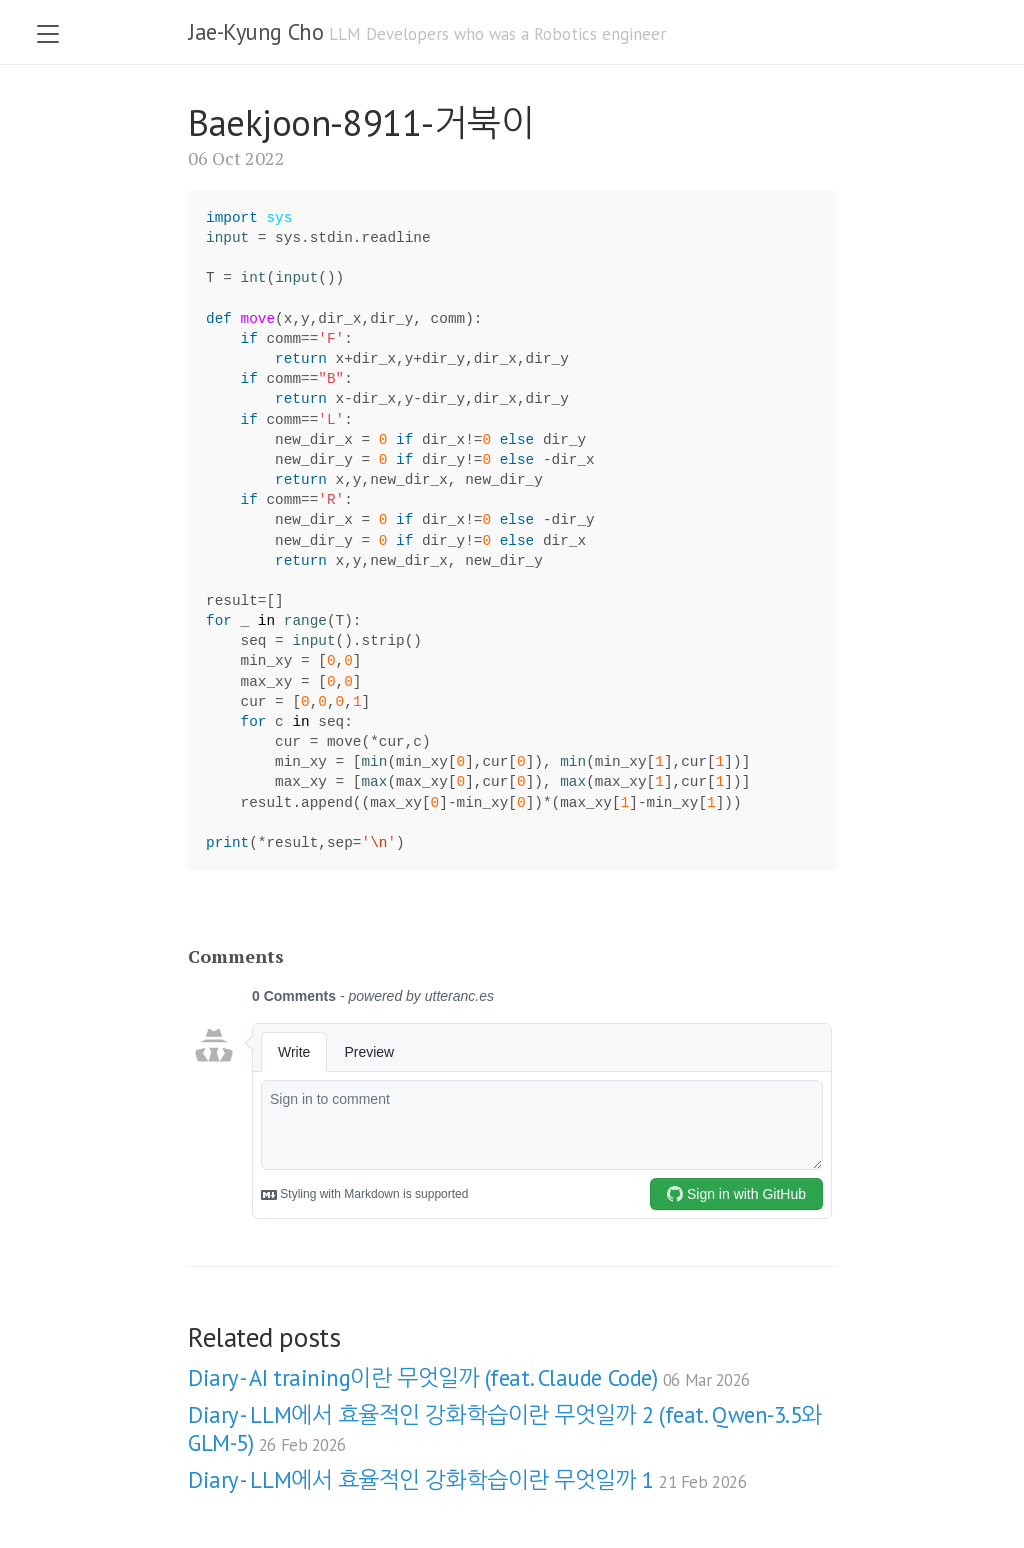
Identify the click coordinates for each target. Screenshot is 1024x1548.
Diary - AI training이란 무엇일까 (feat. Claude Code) (469, 1377)
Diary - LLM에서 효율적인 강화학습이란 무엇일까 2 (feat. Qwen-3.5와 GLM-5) (505, 1428)
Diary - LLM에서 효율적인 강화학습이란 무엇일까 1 (467, 1479)
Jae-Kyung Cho (255, 31)
